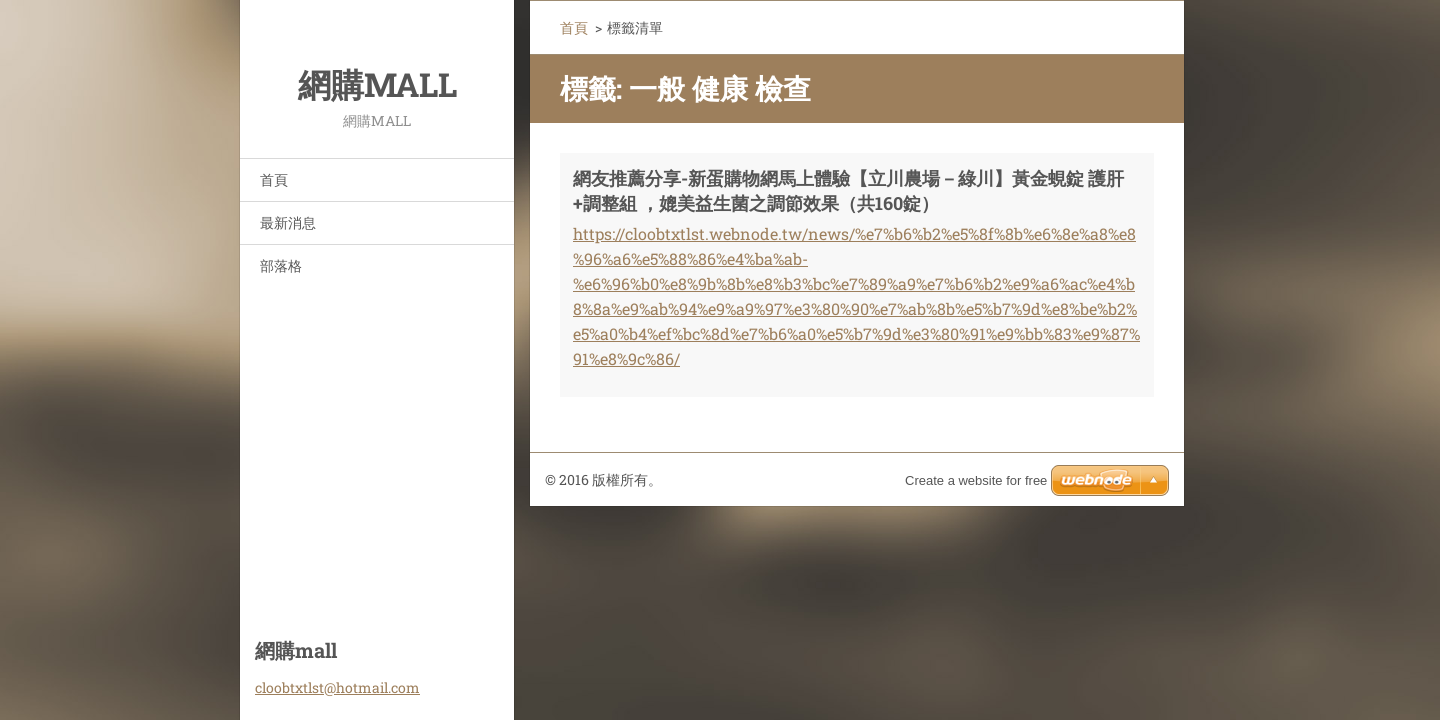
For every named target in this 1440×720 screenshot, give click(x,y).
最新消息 (288, 222)
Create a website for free (976, 480)
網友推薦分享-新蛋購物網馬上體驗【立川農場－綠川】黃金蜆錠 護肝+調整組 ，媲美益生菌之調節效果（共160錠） (848, 190)
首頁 (274, 179)
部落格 (281, 265)
